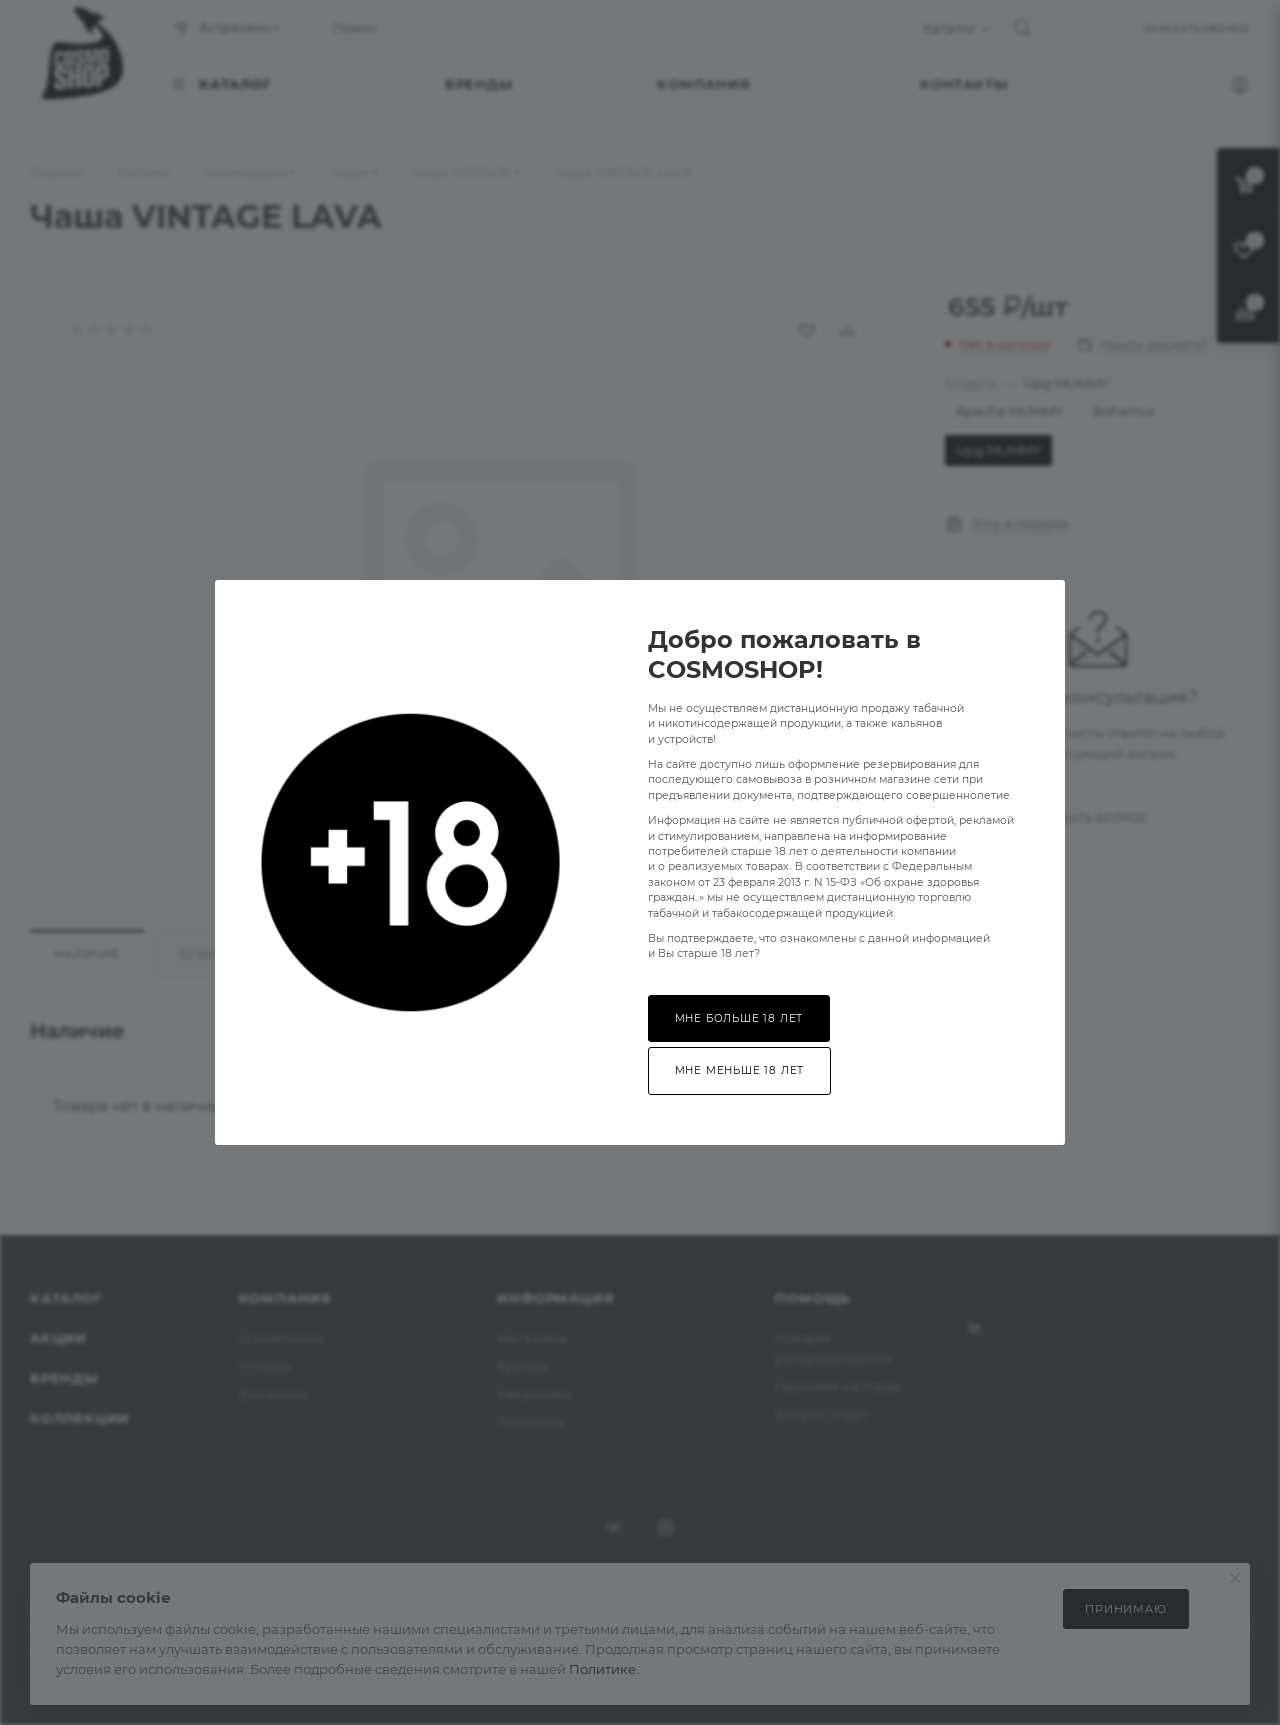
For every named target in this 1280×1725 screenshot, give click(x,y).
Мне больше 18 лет (739, 1018)
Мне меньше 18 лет (740, 1070)
